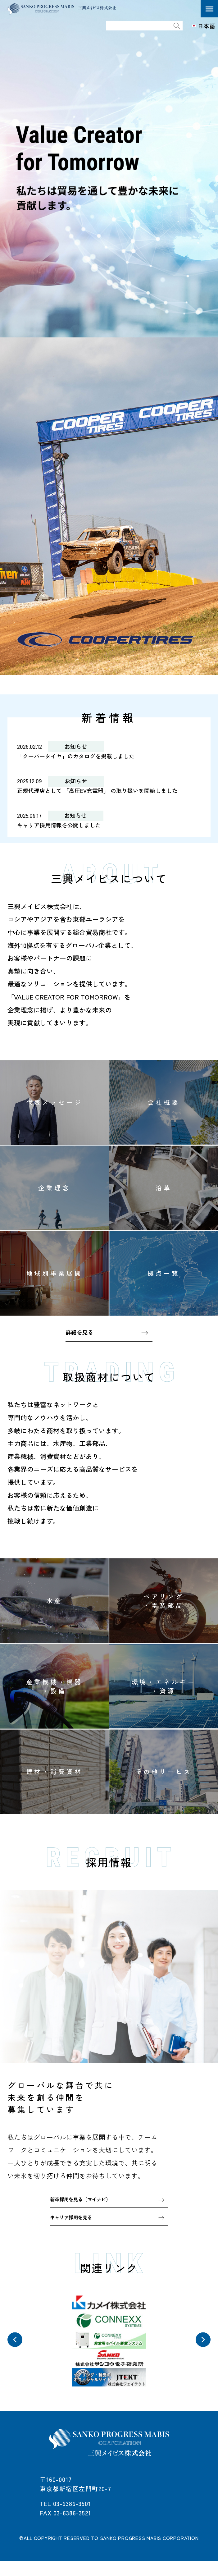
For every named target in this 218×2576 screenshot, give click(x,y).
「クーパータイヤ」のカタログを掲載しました (82, 756)
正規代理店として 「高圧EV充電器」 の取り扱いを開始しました (106, 791)
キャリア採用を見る (74, 2223)
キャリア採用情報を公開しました (63, 827)
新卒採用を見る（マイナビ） (84, 2204)
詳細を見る (81, 1335)
